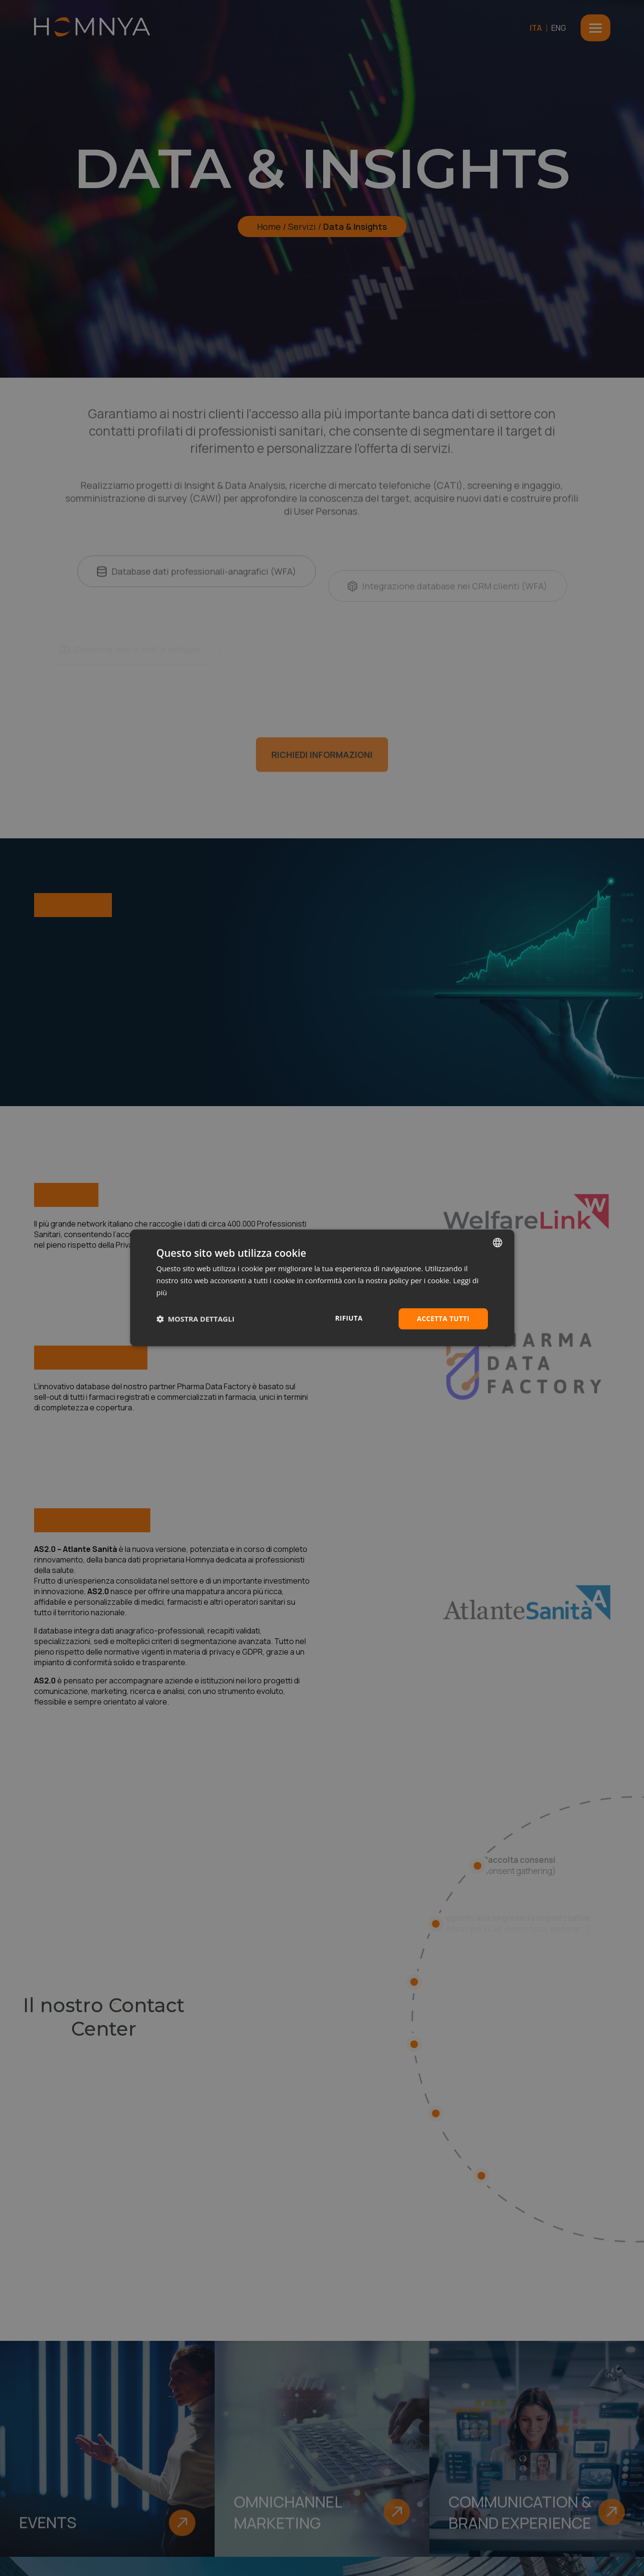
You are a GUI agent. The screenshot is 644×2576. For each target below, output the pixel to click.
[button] (196, 1318)
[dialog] (322, 1287)
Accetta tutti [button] (443, 1318)
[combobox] (497, 1242)
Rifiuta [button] (349, 1318)
